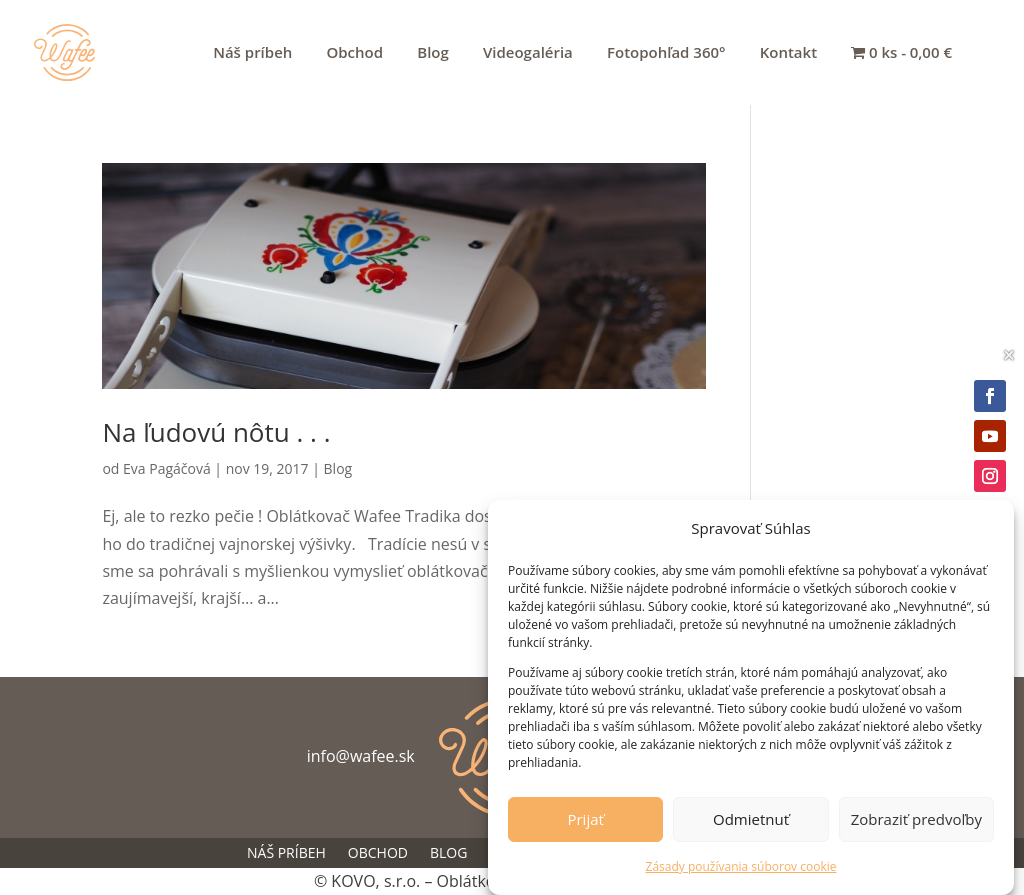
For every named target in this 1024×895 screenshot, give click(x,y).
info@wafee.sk (361, 756)
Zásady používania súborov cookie (741, 870)
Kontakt (788, 53)
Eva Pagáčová (167, 468)
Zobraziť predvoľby (916, 824)
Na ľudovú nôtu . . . (216, 432)
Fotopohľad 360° (666, 53)
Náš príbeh (252, 53)
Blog (433, 53)
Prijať (585, 824)
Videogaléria (528, 53)
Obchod (354, 53)
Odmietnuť (751, 824)
